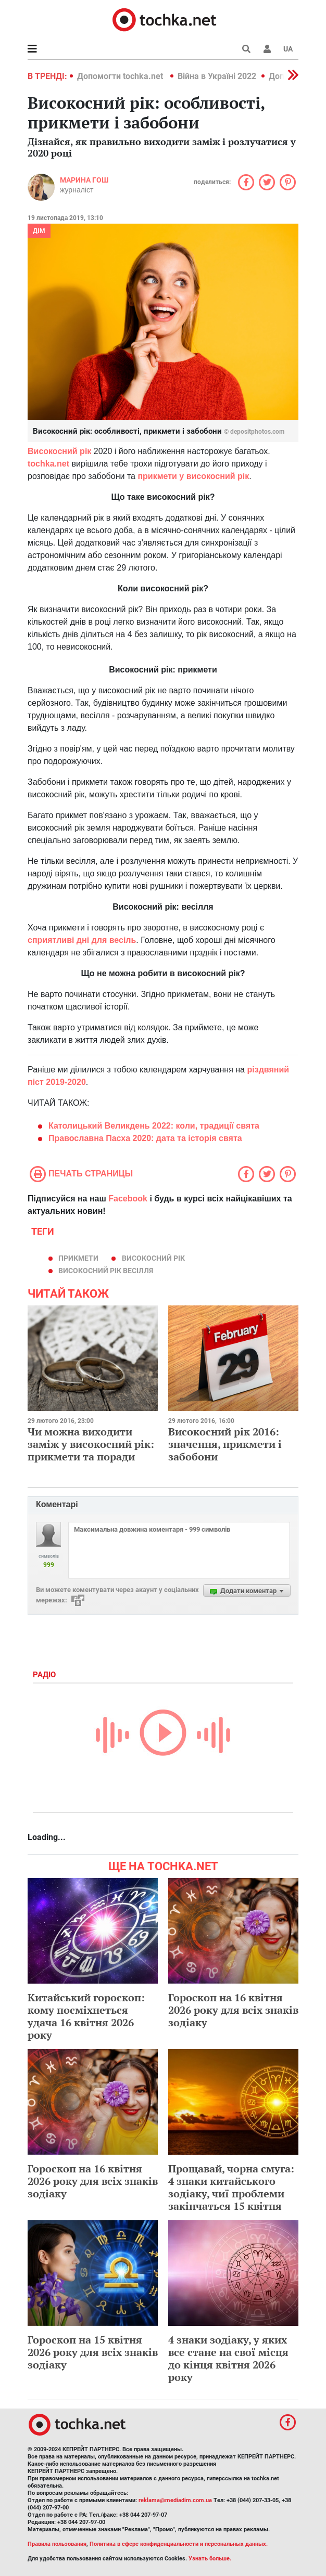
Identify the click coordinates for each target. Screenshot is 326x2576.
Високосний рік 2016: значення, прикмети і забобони (225, 1444)
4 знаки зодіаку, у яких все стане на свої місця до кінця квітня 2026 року (228, 2358)
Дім (39, 231)
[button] (267, 49)
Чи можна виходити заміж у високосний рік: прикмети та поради (91, 1444)
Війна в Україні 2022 (217, 76)
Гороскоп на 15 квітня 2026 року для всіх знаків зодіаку (93, 2352)
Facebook (127, 1198)
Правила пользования (57, 2544)
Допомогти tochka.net (121, 76)
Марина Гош (84, 180)
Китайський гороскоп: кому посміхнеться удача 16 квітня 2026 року (86, 2016)
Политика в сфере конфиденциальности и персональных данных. (179, 2544)
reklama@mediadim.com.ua (175, 2500)
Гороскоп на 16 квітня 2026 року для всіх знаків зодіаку (233, 2009)
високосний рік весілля (105, 1270)
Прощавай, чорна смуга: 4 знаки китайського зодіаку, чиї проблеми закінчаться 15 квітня (231, 2187)
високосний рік (153, 1258)
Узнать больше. (210, 2558)
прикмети (78, 1258)
